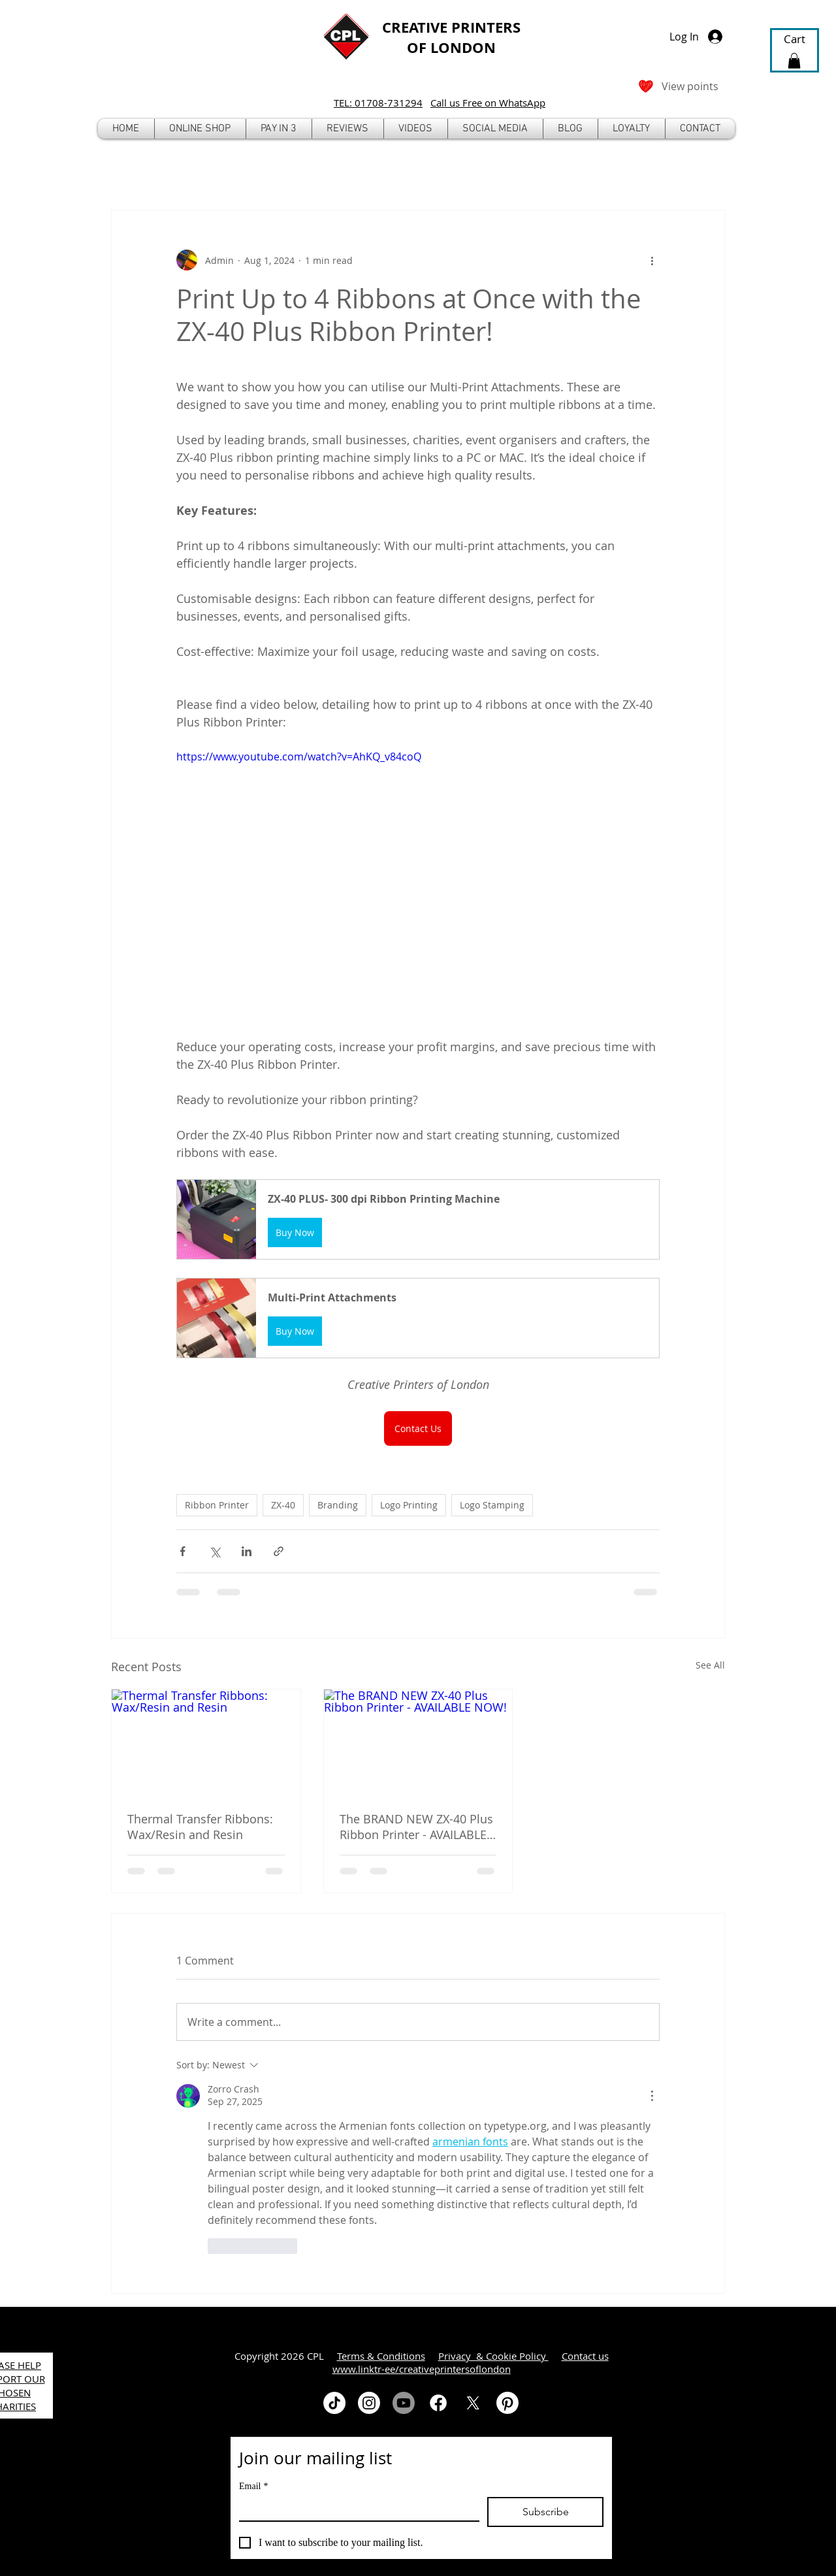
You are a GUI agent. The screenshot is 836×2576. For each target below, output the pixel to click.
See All (710, 1665)
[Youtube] (404, 2403)
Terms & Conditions (381, 2355)
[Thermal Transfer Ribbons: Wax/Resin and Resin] (206, 1742)
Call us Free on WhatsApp (487, 102)
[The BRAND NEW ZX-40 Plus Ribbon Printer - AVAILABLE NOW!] (418, 1742)
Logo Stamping (492, 1505)
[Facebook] (438, 2403)
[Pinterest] (507, 2403)
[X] (473, 2403)
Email (253, 2486)
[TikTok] (334, 2403)
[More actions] (652, 260)
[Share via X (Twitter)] (214, 1551)
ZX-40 (283, 1505)
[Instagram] (369, 2403)
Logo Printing (409, 1505)
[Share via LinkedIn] (246, 1551)
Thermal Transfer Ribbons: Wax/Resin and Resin (200, 1826)
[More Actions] (652, 2096)
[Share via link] (278, 1551)
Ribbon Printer (217, 1505)
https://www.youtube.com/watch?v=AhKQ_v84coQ (298, 756)
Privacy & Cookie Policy (493, 2355)
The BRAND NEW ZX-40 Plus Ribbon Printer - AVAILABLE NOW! (416, 1826)
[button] (200, 129)
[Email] (355, 2508)
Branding (337, 1505)
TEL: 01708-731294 (378, 102)
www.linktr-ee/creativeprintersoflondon (421, 2368)
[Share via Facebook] (182, 1551)
